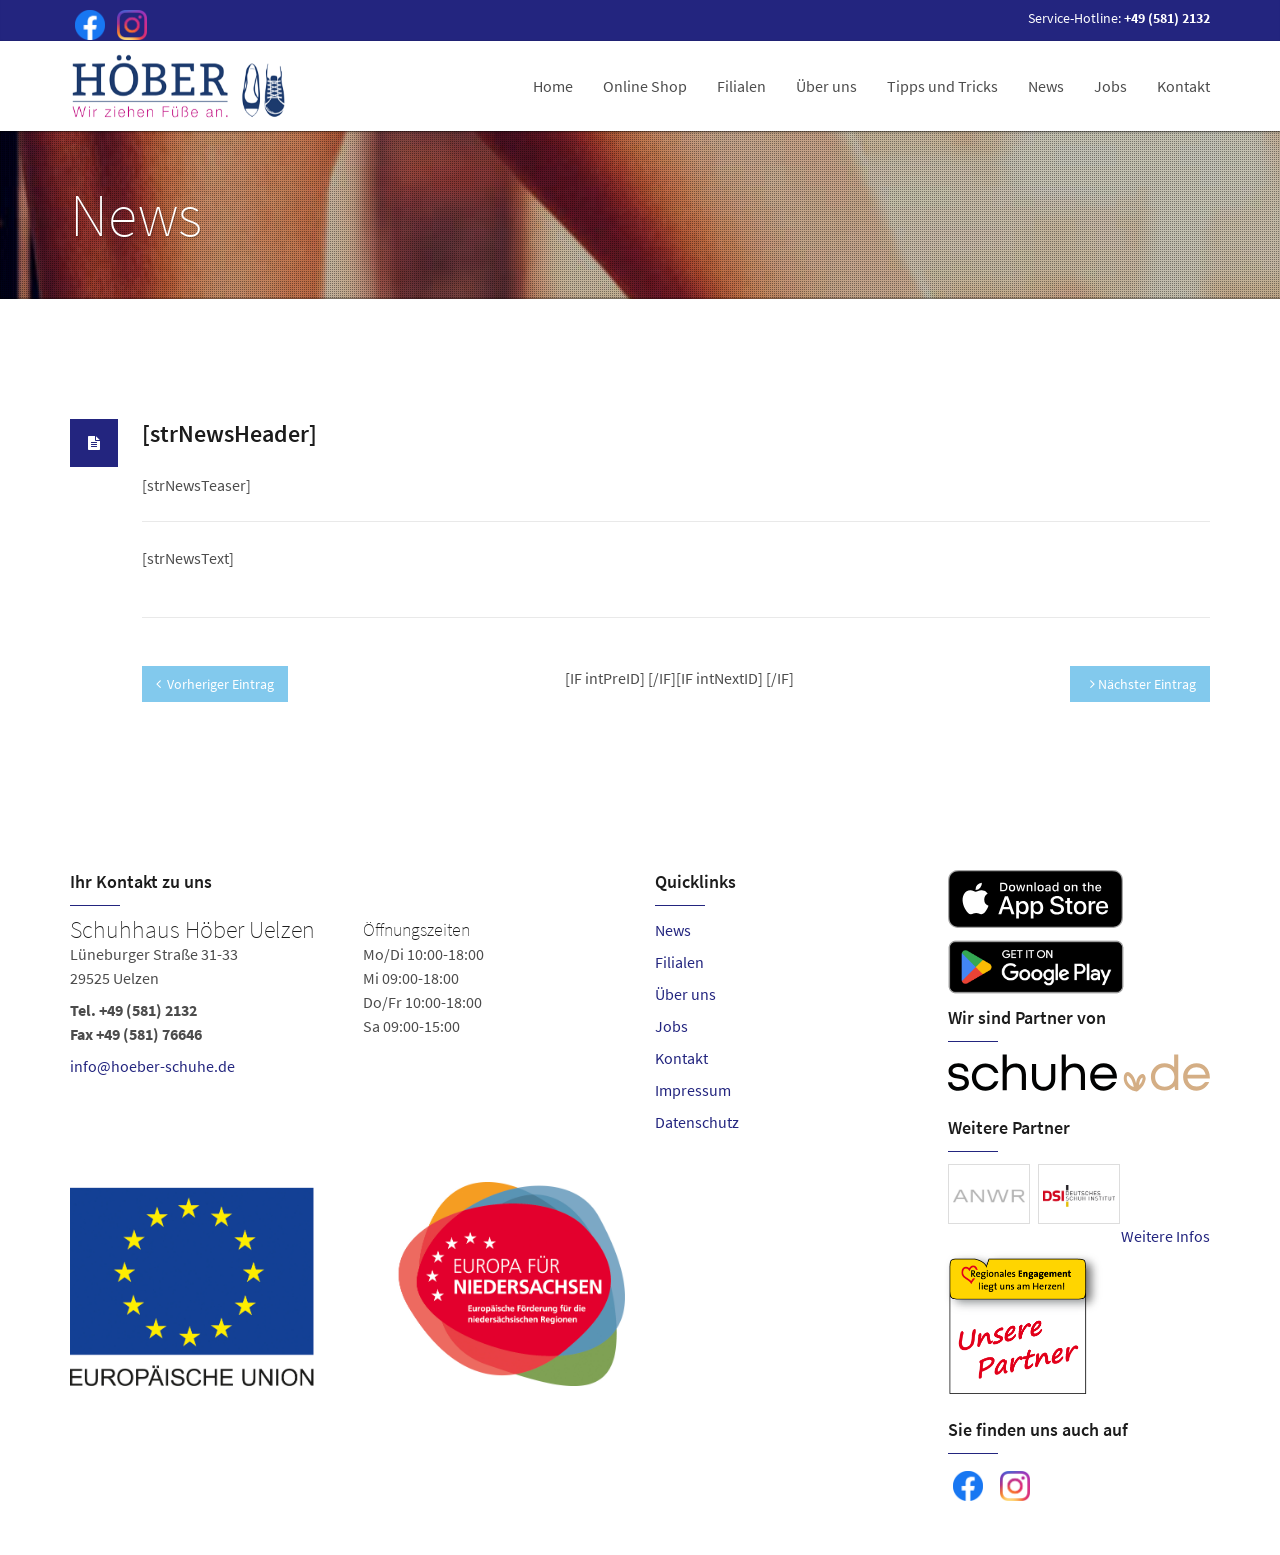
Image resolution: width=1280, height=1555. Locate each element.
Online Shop (645, 86)
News (1046, 86)
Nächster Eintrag (1143, 684)
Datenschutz (697, 1122)
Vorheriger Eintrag (215, 684)
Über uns (826, 86)
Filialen (741, 86)
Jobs (1110, 86)
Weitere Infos (1165, 1236)
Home (553, 86)
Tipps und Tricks (942, 86)
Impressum (693, 1090)
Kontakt (1183, 86)
